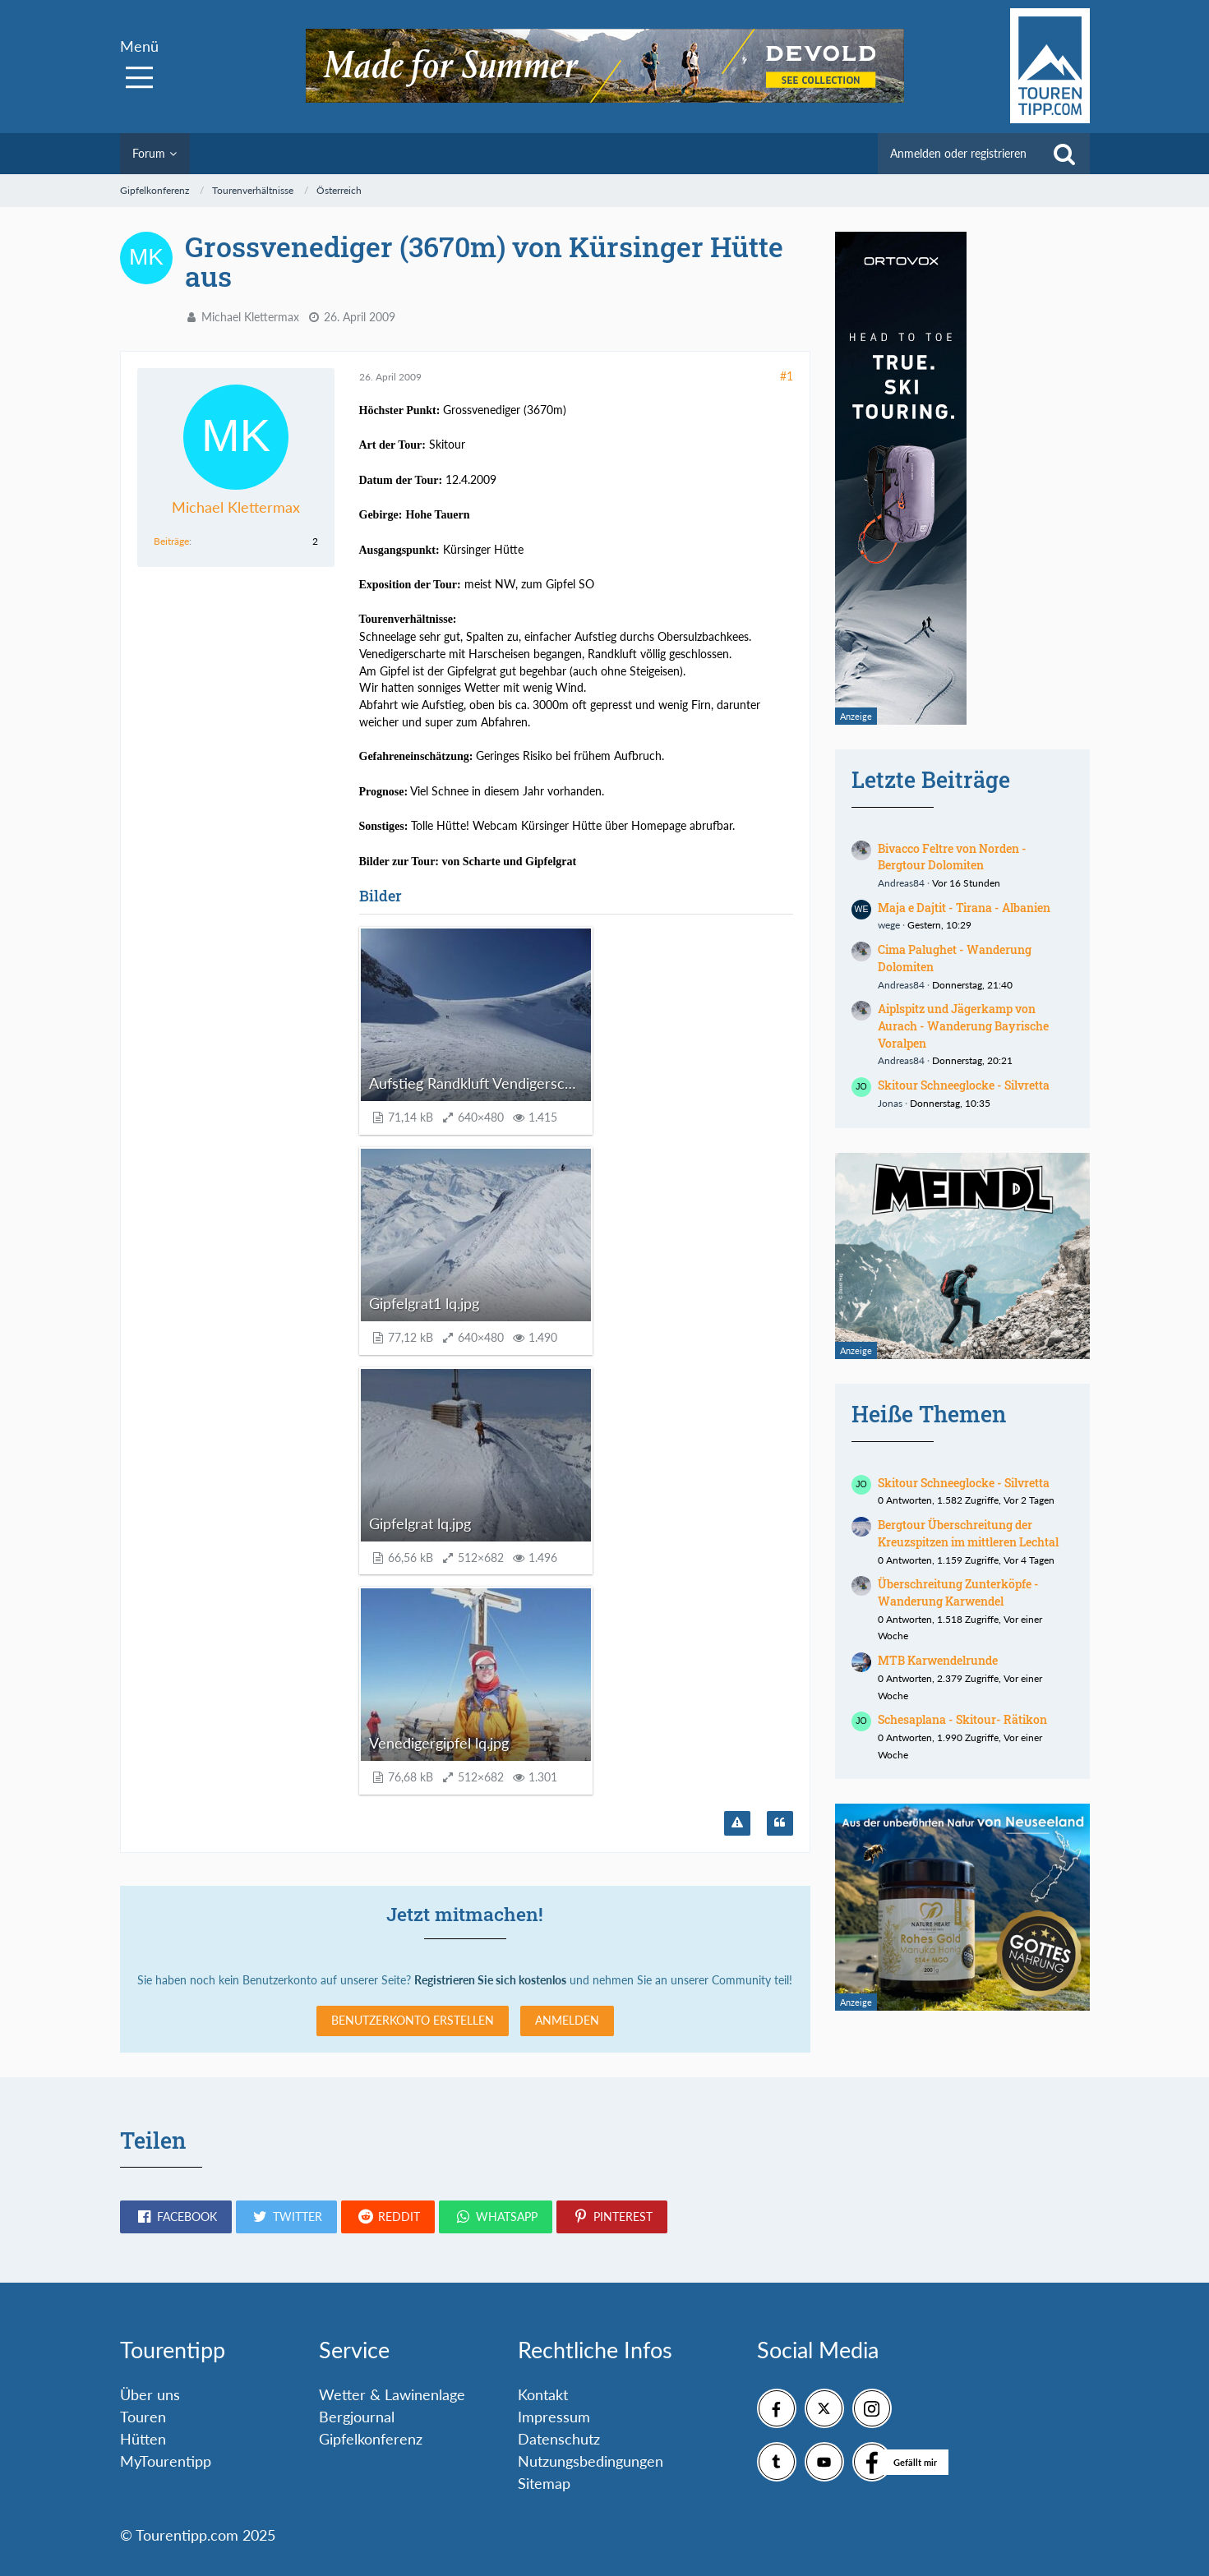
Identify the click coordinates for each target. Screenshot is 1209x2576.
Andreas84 (901, 883)
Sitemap (544, 2483)
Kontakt (543, 2394)
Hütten (143, 2439)
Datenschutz (559, 2439)
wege (889, 925)
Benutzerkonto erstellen (412, 2020)
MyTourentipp (165, 2461)
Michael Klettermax (250, 317)
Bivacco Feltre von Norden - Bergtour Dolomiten (952, 857)
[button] (176, 2216)
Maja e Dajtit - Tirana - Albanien (964, 907)
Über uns (150, 2394)
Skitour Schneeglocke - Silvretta (964, 1085)
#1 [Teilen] (786, 376)
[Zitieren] (780, 1823)
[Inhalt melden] (737, 1823)
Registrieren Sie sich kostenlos (490, 1980)
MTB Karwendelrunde (938, 1660)
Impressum (554, 2417)
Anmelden (567, 2020)
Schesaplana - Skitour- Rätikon (962, 1719)
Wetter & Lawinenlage (392, 2394)
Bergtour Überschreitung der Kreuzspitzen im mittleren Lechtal (968, 1533)
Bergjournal (357, 2417)
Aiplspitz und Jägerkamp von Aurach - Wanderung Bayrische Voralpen (963, 1025)
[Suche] (1064, 153)
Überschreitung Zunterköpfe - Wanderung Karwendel (958, 1592)
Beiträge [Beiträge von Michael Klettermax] (171, 541)
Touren (143, 2417)
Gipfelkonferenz (370, 2439)
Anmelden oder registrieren (958, 153)
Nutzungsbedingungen (590, 2461)
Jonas (890, 1103)
